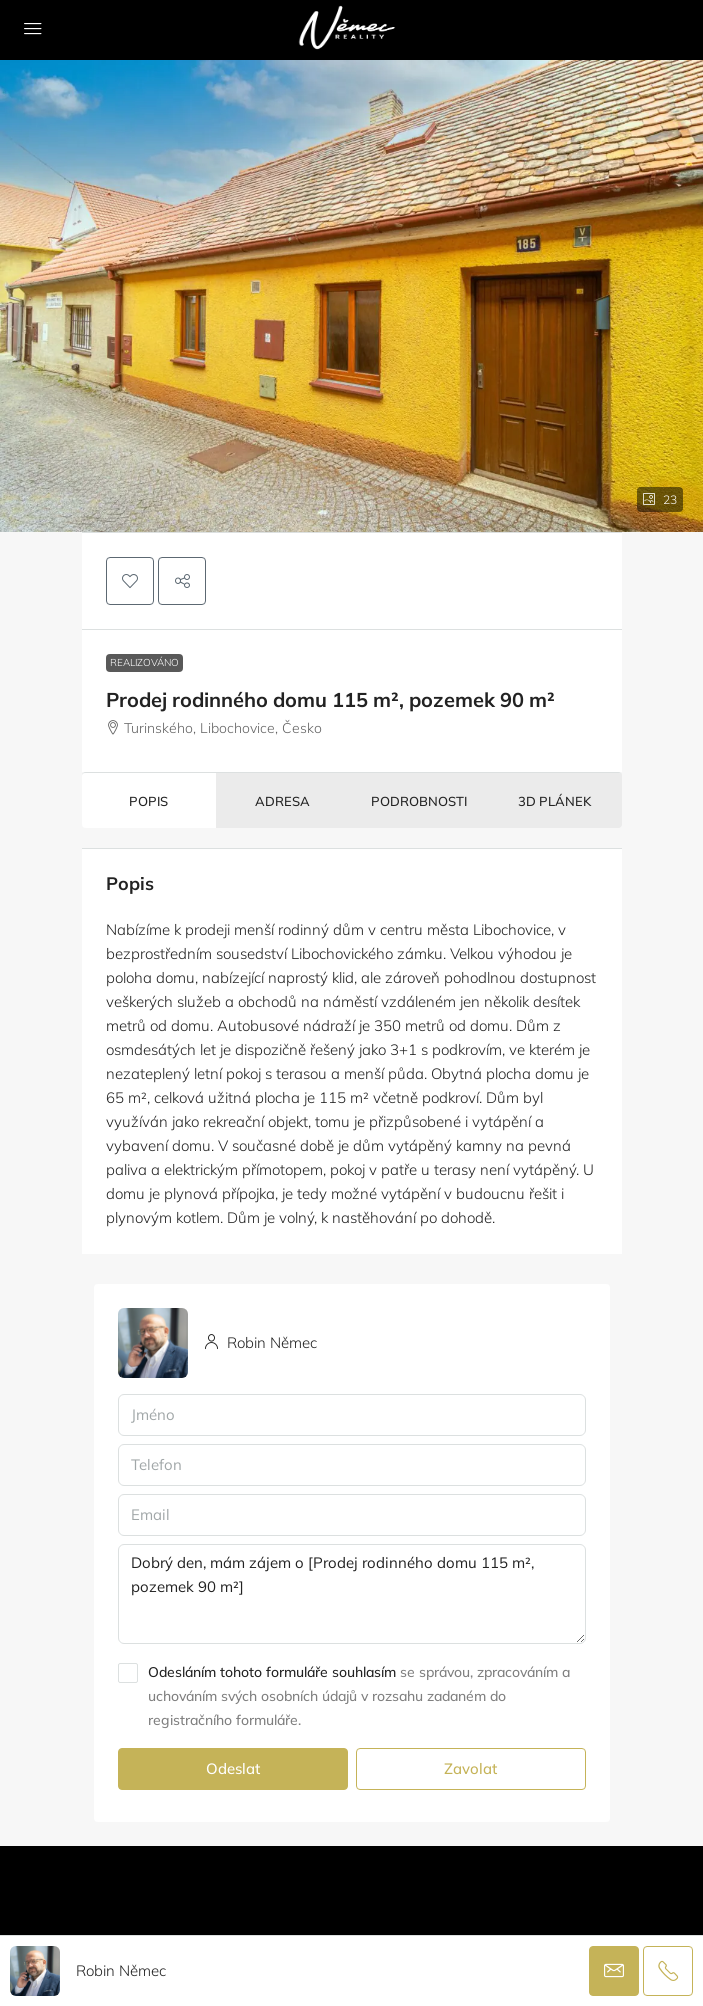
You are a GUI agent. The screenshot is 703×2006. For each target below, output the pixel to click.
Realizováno (144, 662)
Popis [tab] (148, 801)
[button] (130, 581)
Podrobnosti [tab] (419, 801)
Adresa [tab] (282, 801)
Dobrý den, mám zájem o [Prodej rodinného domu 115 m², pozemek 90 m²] (352, 1594)
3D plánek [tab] (554, 801)
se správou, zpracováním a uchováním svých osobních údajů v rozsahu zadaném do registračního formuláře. (359, 1696)
